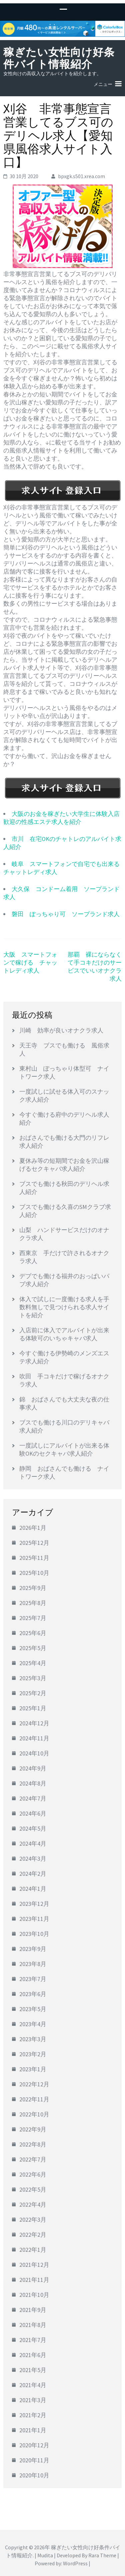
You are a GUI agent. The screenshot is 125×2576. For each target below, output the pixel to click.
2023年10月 (34, 1934)
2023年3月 (32, 2039)
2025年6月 (32, 1633)
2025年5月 (32, 1648)
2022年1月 (32, 2249)
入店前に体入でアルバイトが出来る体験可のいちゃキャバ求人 (64, 1334)
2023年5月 (32, 2009)
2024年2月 (32, 1873)
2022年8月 (32, 2144)
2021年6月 (32, 2355)
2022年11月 (34, 2099)
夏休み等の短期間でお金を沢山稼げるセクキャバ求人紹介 (64, 1165)
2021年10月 (34, 2295)
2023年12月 (34, 1904)
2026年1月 (32, 1527)
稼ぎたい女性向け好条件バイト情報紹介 (59, 58)
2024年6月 (32, 1813)
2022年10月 (34, 2114)
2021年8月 (32, 2325)
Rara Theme (102, 2555)
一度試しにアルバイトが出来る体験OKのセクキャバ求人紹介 (64, 1449)
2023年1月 (32, 2069)
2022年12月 (34, 2084)
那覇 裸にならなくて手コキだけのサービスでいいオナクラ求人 (95, 966)
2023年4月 (32, 2024)
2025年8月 (32, 1603)
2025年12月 (34, 1543)
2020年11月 (34, 2460)
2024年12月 (34, 1723)
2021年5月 (32, 2370)
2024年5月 (32, 1828)
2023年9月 (32, 1949)
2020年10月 (34, 2475)
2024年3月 (32, 1858)
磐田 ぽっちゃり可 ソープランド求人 (66, 914)
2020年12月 (34, 2445)
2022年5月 (32, 2189)
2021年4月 (32, 2385)
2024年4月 (32, 1843)
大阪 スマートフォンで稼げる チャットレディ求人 (30, 962)
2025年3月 (32, 1678)
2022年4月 (32, 2204)
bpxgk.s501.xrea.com (81, 176)
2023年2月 (32, 2054)
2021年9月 (32, 2310)
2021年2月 (32, 2415)
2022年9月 (32, 2129)
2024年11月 (34, 1738)
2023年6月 (32, 1994)
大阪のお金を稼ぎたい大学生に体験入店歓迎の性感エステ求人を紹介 (61, 818)
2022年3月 (32, 2219)
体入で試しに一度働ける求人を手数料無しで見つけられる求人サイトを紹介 (64, 1307)
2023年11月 (34, 1919)
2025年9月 (32, 1588)
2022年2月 (32, 2234)
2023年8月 (32, 1964)
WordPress (75, 2563)
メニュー (103, 84)
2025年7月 (32, 1618)
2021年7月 (32, 2340)
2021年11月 (34, 2280)
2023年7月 (32, 1979)
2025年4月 (32, 1663)
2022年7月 (32, 2159)
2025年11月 (34, 1558)
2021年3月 (32, 2400)
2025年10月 (34, 1573)
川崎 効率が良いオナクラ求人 (61, 1030)
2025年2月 (32, 1693)
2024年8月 (32, 1783)
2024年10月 (34, 1753)
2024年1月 (32, 1888)
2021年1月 (32, 2430)
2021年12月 (34, 2264)
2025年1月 (32, 1708)
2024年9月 (32, 1768)
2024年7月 (32, 1798)
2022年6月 (32, 2174)
